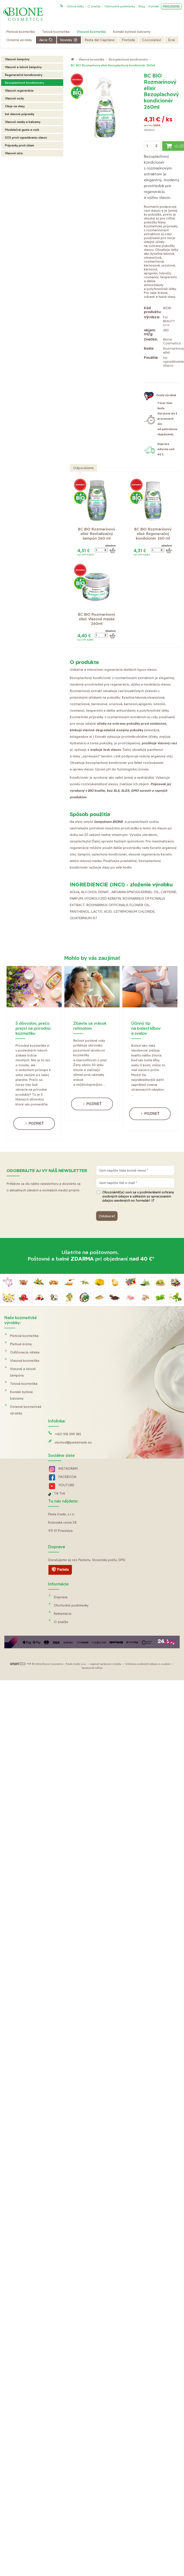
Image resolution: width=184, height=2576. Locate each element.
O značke (150, 1362)
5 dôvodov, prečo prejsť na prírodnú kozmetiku (33, 1028)
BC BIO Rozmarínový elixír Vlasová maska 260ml (97, 619)
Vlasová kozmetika (24, 1360)
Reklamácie (152, 1354)
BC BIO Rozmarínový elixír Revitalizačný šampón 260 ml (97, 533)
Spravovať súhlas (92, 1459)
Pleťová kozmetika (24, 1336)
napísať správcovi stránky (105, 1455)
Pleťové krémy (21, 1344)
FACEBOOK (68, 1373)
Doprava (150, 1331)
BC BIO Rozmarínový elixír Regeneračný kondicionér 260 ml (153, 533)
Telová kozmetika (23, 1384)
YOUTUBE (67, 1382)
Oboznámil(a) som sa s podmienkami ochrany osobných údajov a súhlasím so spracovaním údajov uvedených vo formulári (138, 1196)
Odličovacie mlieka (24, 1352)
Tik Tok (60, 1390)
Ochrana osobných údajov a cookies (147, 1455)
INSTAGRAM (68, 1365)
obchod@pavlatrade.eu (73, 1339)
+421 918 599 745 (69, 1331)
